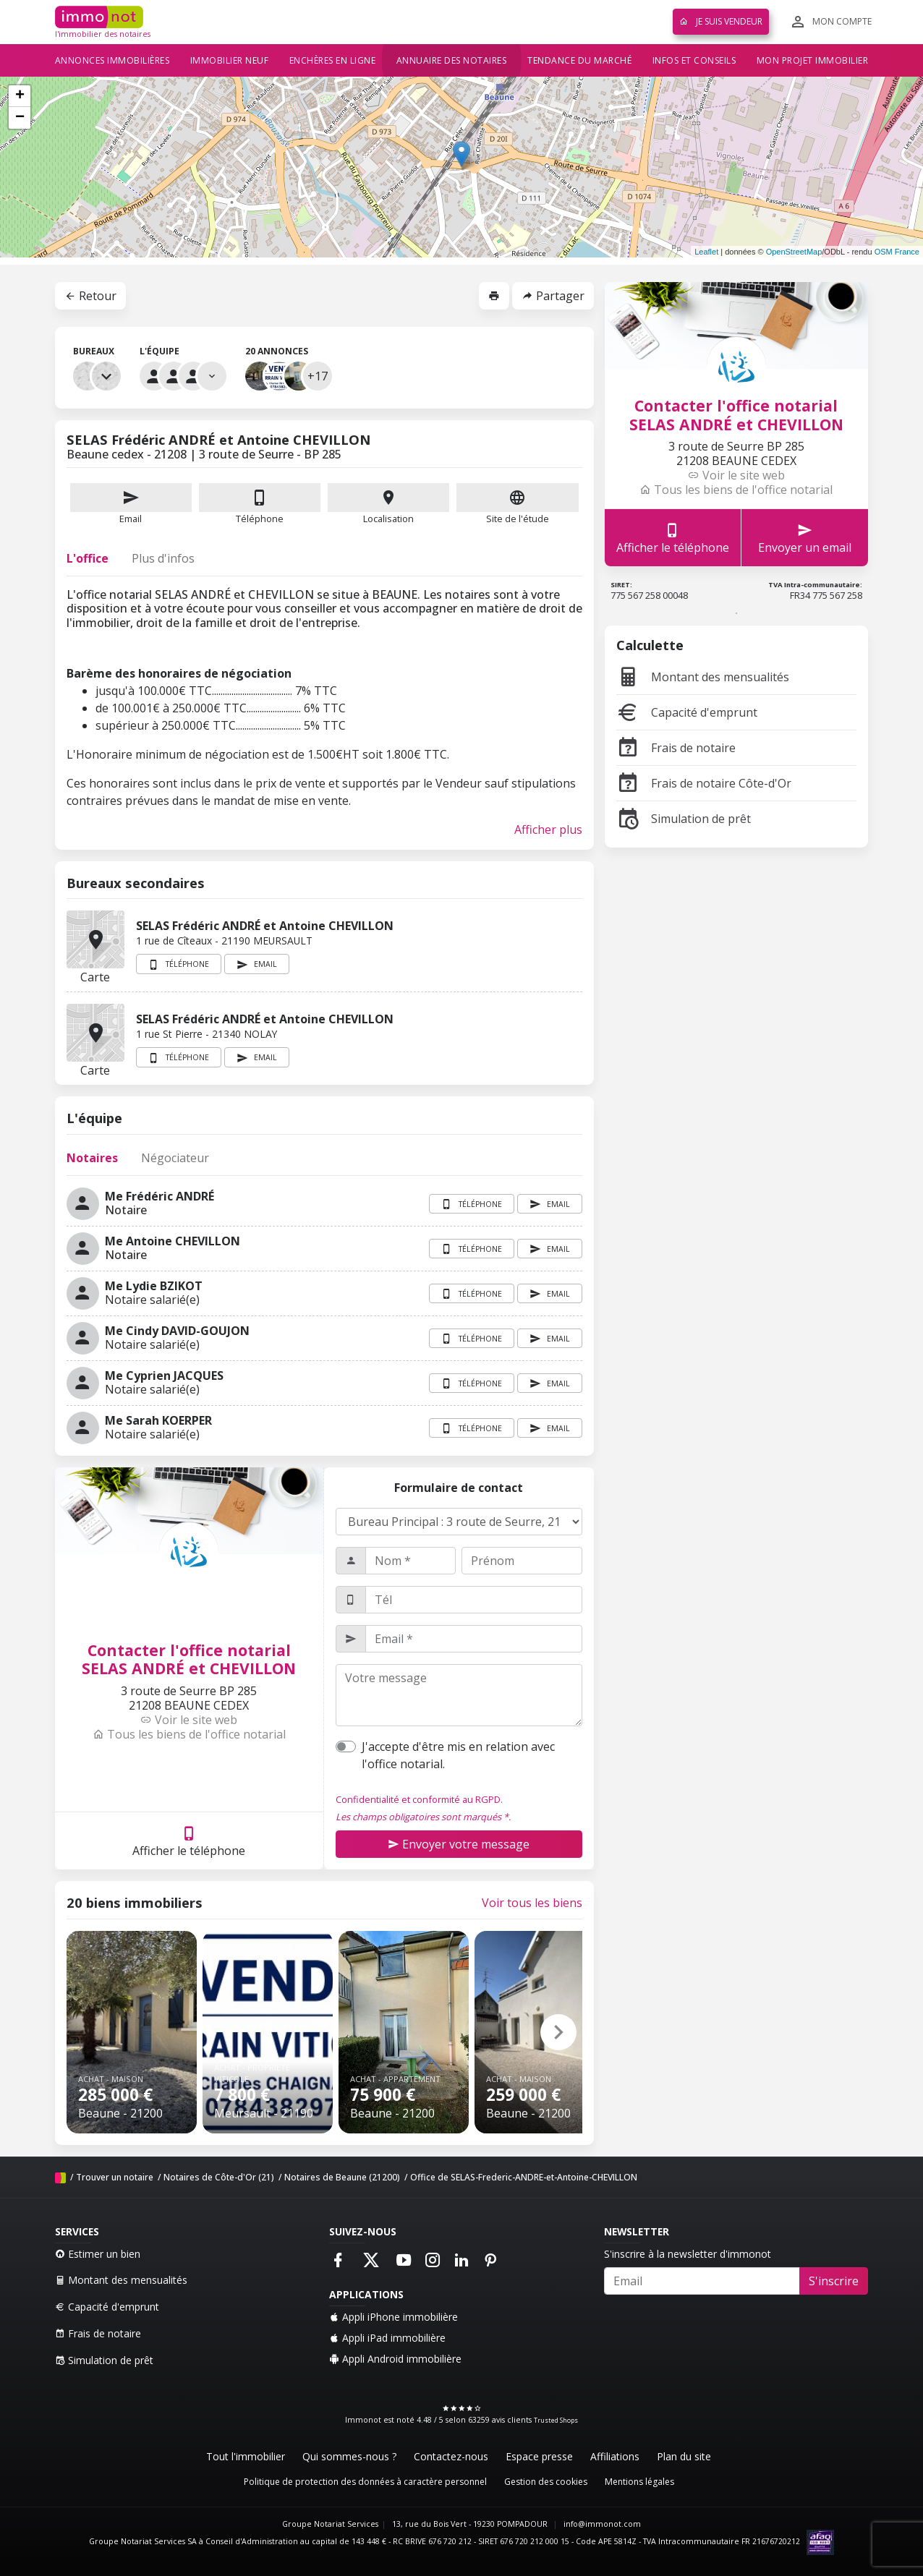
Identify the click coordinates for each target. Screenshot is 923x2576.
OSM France (897, 251)
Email (131, 504)
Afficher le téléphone (188, 1841)
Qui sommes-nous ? (349, 2456)
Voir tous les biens (532, 1903)
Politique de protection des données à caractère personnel (365, 2481)
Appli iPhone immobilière (393, 2317)
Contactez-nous (451, 2456)
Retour (90, 296)
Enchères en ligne (332, 60)
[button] (558, 2032)
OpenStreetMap (794, 251)
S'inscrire (834, 2281)
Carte (95, 939)
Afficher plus (548, 829)
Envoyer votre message (458, 1844)
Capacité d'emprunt (686, 712)
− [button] (20, 118)
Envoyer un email (804, 538)
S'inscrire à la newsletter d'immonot (687, 2254)
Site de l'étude (517, 504)
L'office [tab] (88, 558)
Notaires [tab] (92, 1158)
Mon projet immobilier (813, 60)
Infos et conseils (694, 60)
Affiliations (614, 2456)
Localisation (388, 504)
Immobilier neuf (229, 60)
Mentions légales (639, 2481)
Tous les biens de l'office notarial (189, 1734)
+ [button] (20, 96)
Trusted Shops (556, 2420)
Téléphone (260, 518)
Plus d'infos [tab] (163, 558)
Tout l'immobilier (245, 2456)
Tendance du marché (579, 60)
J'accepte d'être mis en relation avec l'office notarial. (458, 1755)
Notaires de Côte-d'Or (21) (218, 2177)
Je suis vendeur (720, 21)
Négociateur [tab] (175, 1158)
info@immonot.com (602, 2524)
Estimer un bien (97, 2254)
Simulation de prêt (683, 818)
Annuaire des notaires (451, 60)
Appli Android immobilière (395, 2359)
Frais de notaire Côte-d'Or (703, 783)
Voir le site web (188, 1720)
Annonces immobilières (112, 60)
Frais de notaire (676, 747)
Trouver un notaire (114, 2177)
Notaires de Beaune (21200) (342, 2177)
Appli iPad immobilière (387, 2338)
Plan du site (684, 2456)
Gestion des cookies (545, 2481)
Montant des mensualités (702, 677)
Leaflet (706, 251)
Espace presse (539, 2456)
